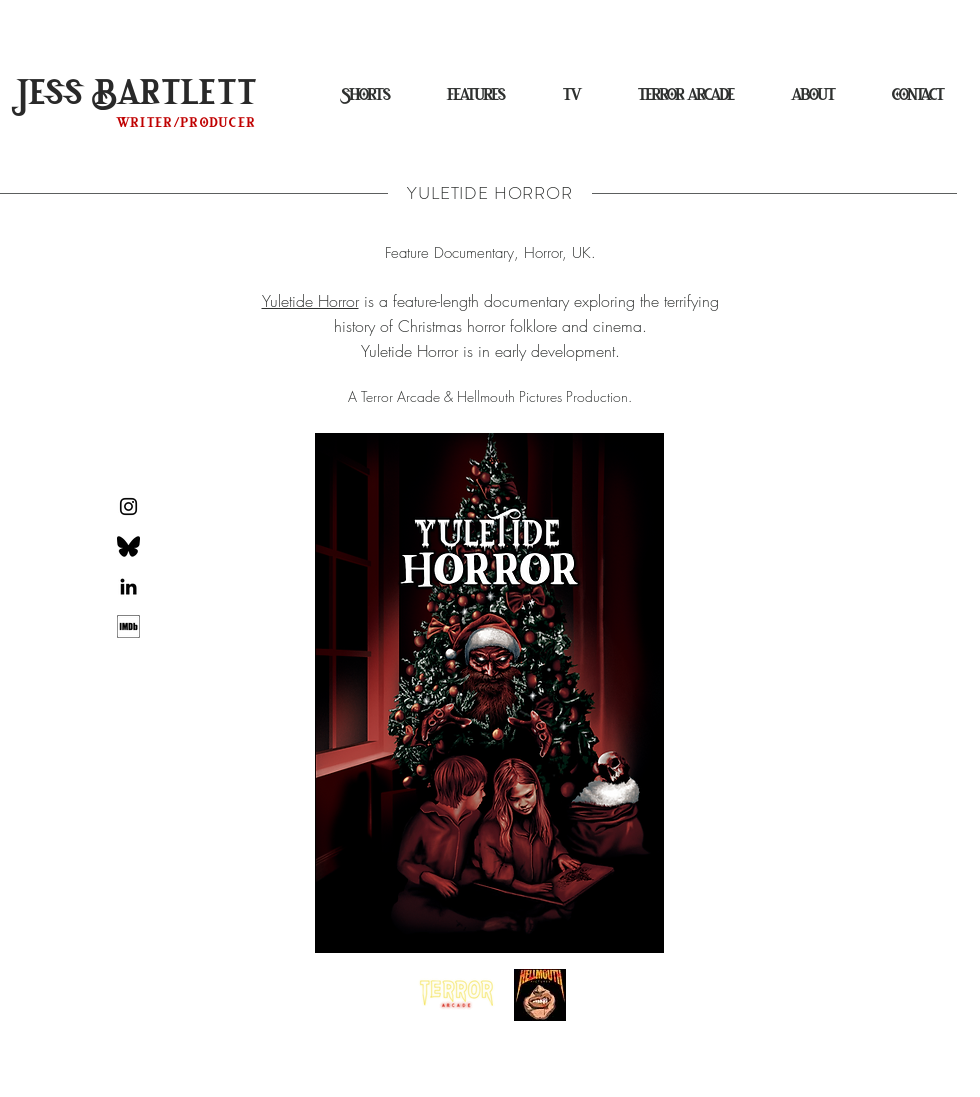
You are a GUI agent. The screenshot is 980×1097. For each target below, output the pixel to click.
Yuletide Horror (310, 301)
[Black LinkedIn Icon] (128, 586)
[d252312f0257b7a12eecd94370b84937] (128, 626)
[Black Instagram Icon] (128, 506)
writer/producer (187, 123)
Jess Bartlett (139, 94)
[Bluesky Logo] (128, 546)
